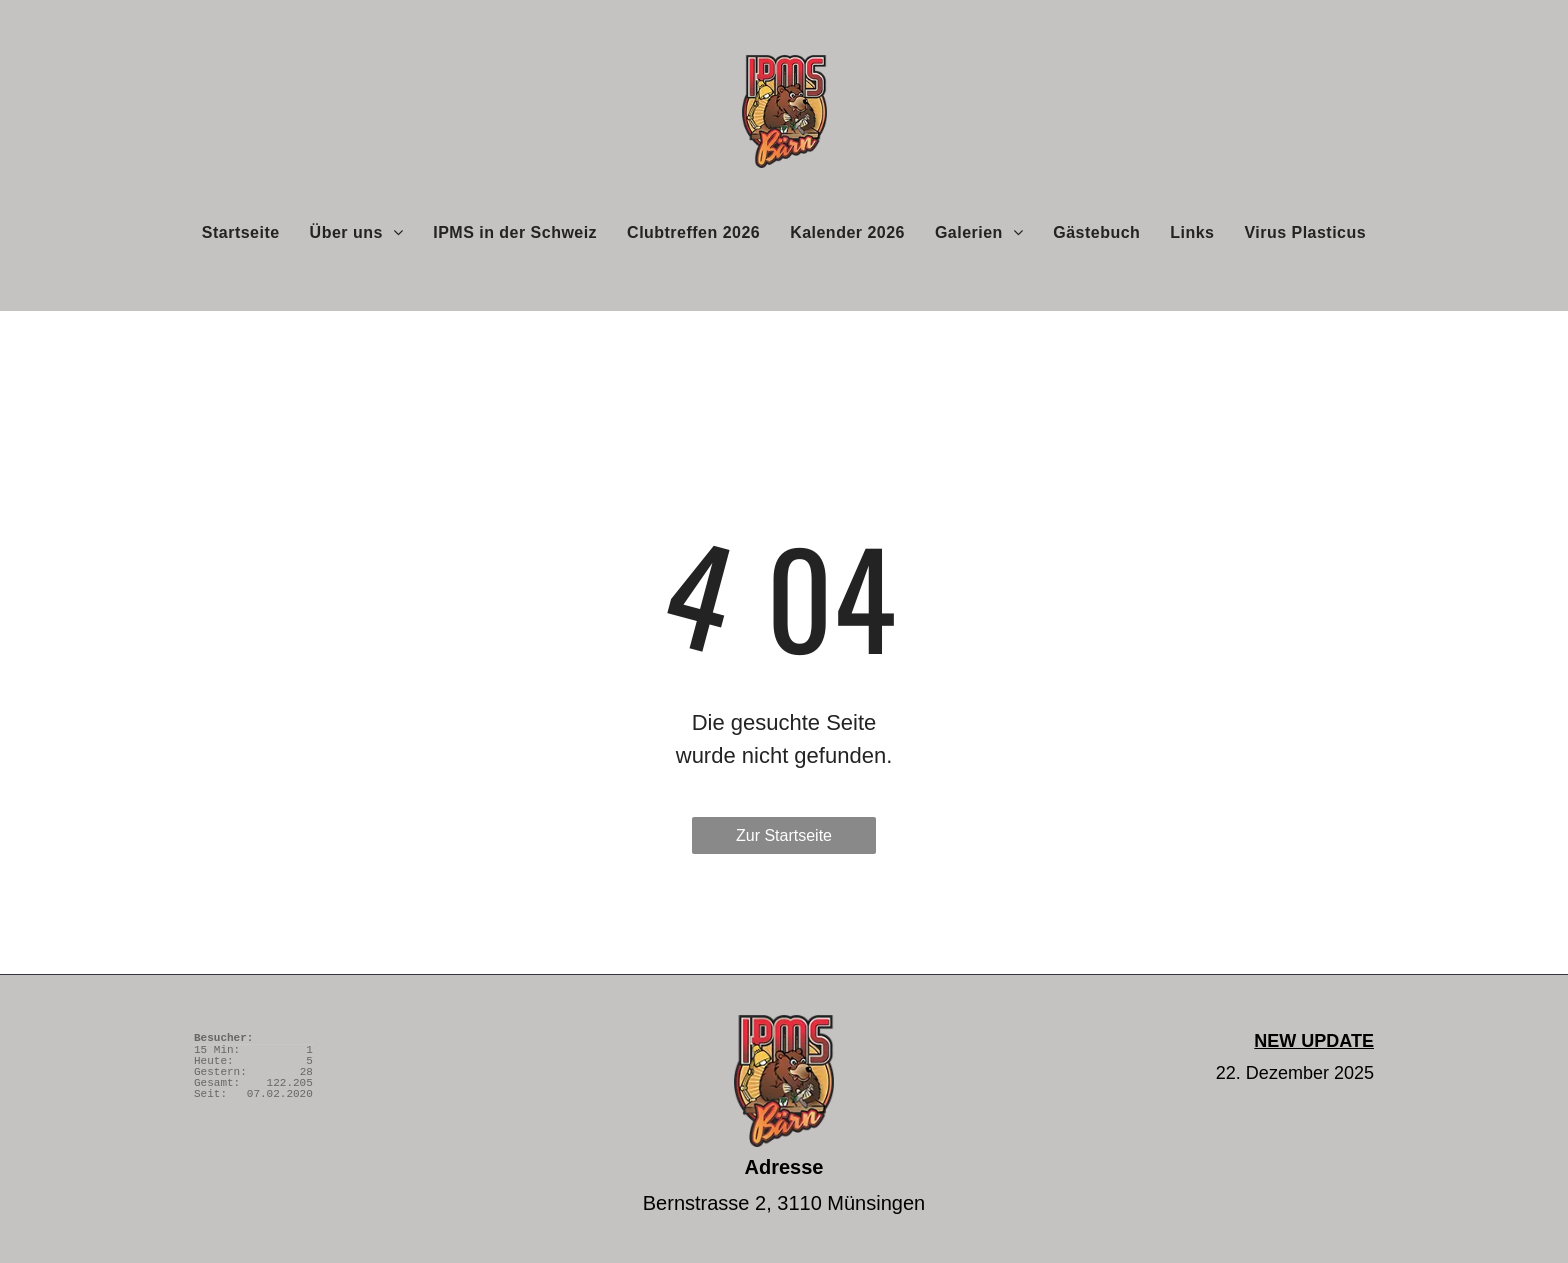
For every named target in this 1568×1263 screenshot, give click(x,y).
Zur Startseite (784, 835)
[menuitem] (241, 232)
